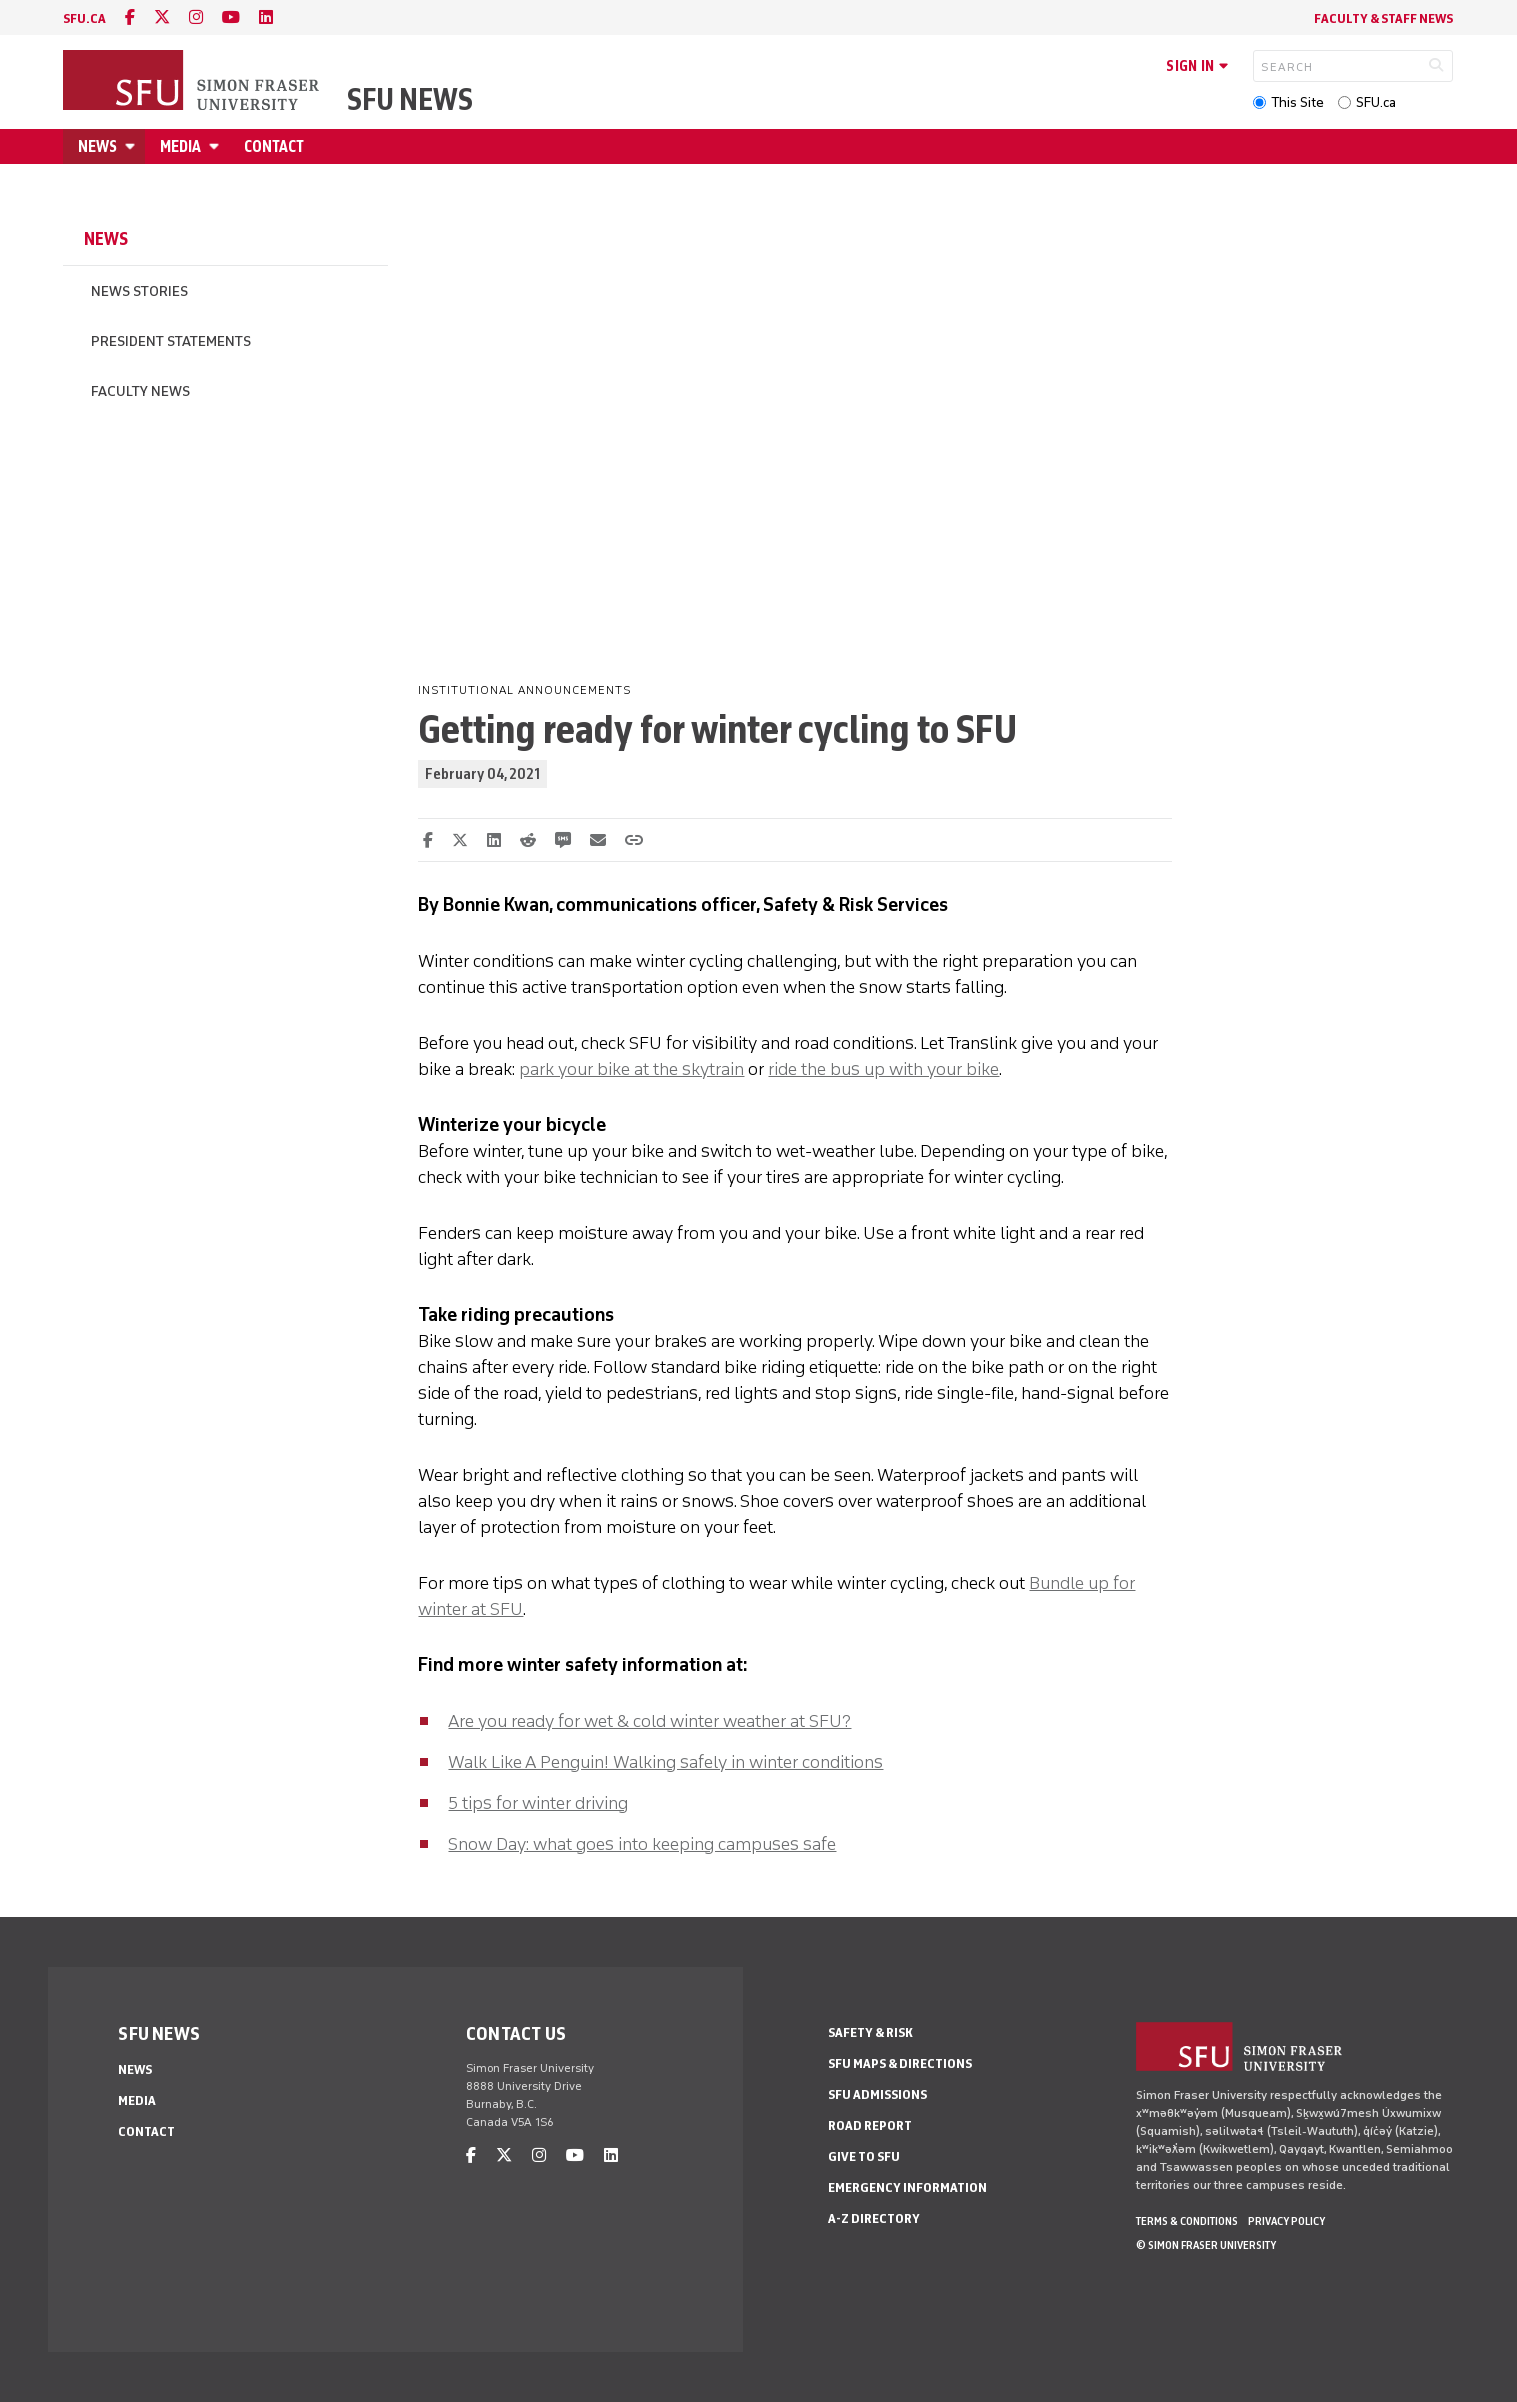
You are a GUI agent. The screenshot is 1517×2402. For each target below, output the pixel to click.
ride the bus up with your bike (883, 1069)
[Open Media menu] (217, 146)
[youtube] (231, 17)
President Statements (171, 341)
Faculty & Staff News (1383, 18)
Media (180, 146)
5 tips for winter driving (538, 1803)
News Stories (139, 291)
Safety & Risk (870, 2032)
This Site (1297, 102)
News (97, 146)
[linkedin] (266, 17)
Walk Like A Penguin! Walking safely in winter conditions (665, 1762)
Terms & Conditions (1187, 2221)
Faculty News (140, 391)
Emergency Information (907, 2187)
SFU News (410, 100)
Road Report (870, 2125)
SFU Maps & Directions (900, 2063)
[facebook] (130, 17)
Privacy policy (1286, 2221)
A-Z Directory (874, 2218)
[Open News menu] (133, 146)
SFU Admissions (877, 2094)
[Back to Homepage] (193, 82)
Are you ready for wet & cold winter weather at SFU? (649, 1721)
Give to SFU (864, 2156)
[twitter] (162, 17)
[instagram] (196, 17)
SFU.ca (1376, 102)
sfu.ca (84, 18)
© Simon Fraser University (1206, 2245)
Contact (274, 146)
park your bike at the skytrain (631, 1069)
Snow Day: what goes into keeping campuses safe (642, 1844)
